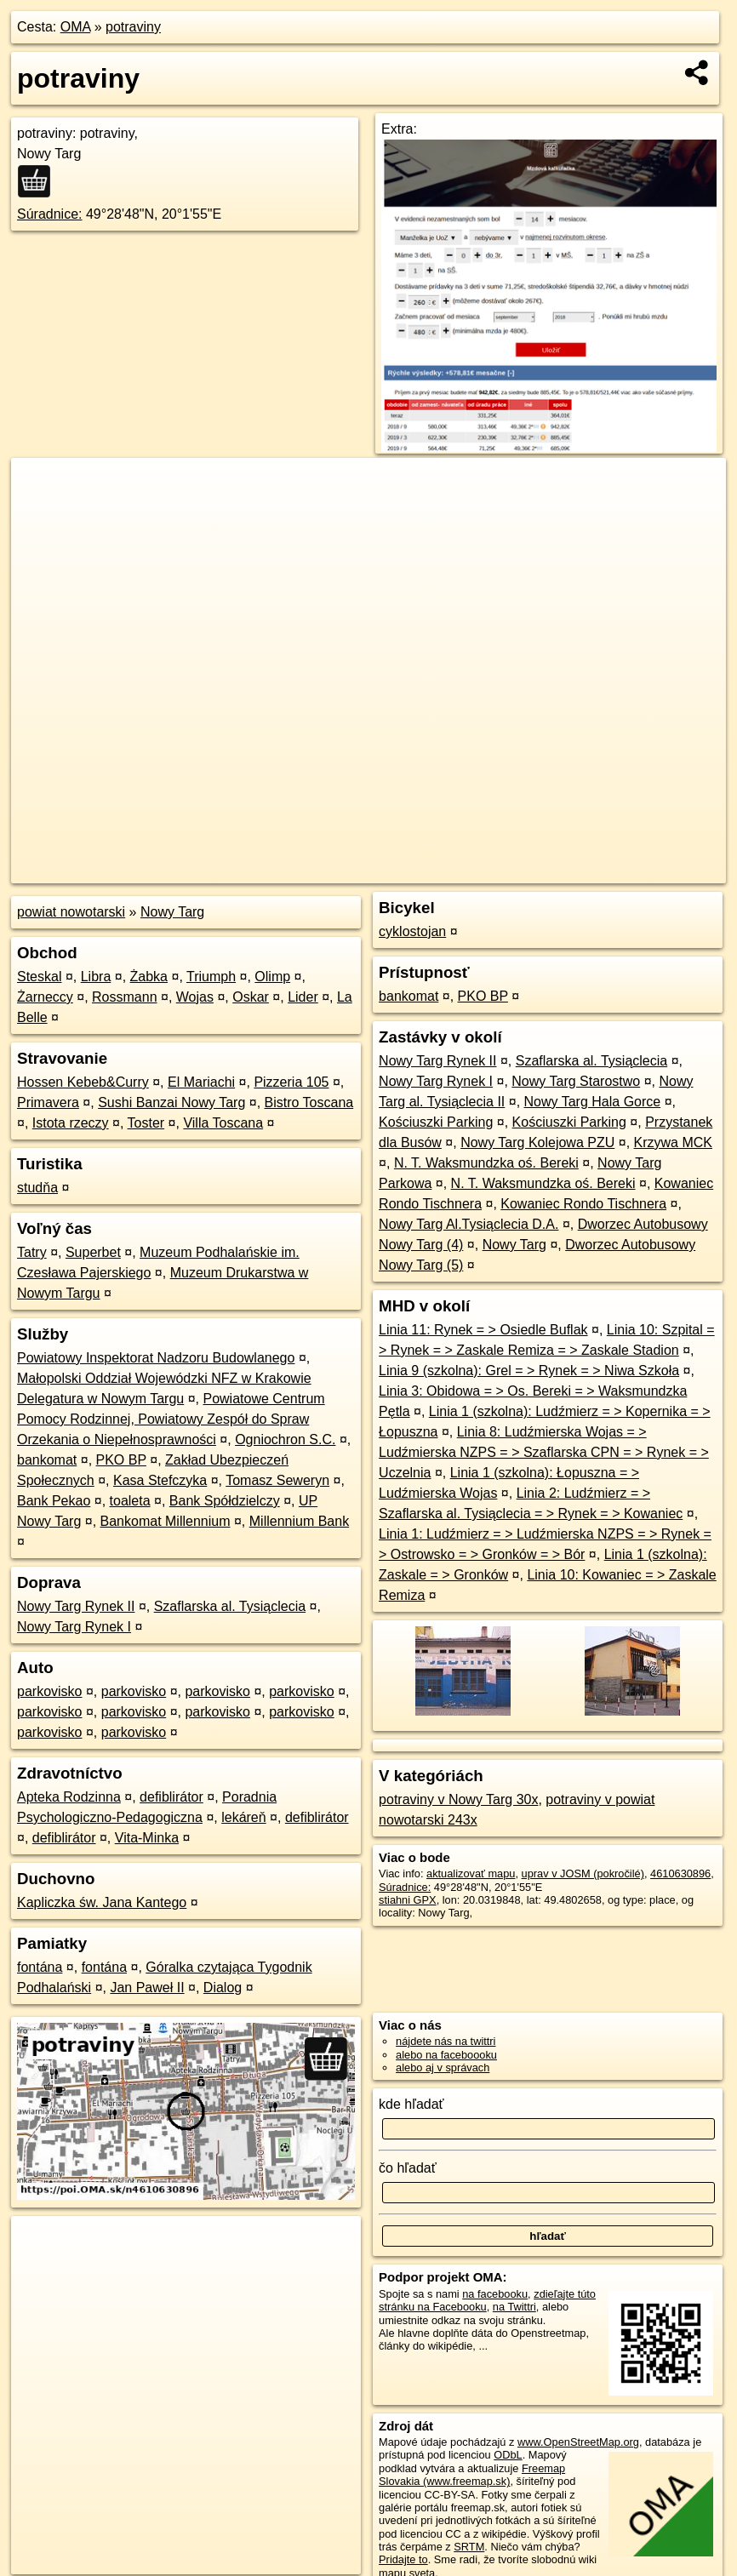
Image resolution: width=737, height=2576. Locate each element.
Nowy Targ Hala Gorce (592, 1101)
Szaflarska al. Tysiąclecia (230, 1606)
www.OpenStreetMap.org (578, 2442)
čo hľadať (408, 2168)
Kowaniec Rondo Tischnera (583, 1204)
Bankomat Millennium (165, 1521)
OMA (75, 27)
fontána (39, 1967)
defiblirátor (171, 1797)
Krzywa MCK (673, 1142)
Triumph (211, 976)
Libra (96, 976)
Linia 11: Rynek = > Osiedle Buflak (483, 1329)
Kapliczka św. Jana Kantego (101, 1902)
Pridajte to (403, 2559)
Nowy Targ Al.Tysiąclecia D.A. (468, 1224)
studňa (37, 1187)
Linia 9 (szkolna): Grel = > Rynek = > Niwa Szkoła (529, 1370)
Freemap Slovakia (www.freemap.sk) (472, 2474)
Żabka (149, 976)
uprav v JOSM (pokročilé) (583, 1873)
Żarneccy (45, 997)
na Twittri (514, 2306)
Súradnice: (50, 214)
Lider (303, 997)
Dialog (222, 1987)
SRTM (469, 2546)
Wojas (195, 997)
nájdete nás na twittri (445, 2041)
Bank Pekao (53, 1501)
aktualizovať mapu (470, 1873)
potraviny (133, 27)
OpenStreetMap (432, 870)
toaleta (130, 1501)
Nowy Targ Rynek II (75, 1606)
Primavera (48, 1102)
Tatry (32, 1252)
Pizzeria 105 (291, 1082)
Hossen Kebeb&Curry (83, 1082)
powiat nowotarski (71, 912)
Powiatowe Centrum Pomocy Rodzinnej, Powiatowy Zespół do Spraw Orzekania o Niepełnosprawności (171, 1419)
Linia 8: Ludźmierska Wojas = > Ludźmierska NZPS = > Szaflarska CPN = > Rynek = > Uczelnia (544, 1452)
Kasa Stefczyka (160, 1480)
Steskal (39, 976)
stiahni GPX (408, 1899)
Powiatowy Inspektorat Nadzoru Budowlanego (155, 1358)
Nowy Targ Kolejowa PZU (537, 1142)
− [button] (40, 513)
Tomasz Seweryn (277, 1480)
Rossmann (124, 997)
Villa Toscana (223, 1123)
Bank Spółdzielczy (224, 1501)
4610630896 (680, 1873)
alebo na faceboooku (446, 2054)
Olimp (272, 976)
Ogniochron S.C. (285, 1439)
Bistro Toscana (309, 1102)
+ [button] (40, 487)
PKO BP (121, 1460)
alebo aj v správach (442, 2067)
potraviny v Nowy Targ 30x (458, 1799)
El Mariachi (201, 1082)
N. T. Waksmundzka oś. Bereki (486, 1163)
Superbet (93, 1252)
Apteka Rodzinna (69, 1797)
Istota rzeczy (70, 1123)
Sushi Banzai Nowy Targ (171, 1102)
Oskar (250, 997)
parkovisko (49, 1691)
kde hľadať (411, 2104)
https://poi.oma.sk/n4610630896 (650, 870)
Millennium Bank (299, 1521)
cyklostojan (412, 931)
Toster (146, 1123)
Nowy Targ (172, 912)
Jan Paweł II (147, 1987)
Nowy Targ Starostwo (575, 1081)
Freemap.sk (521, 870)
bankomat (47, 1460)
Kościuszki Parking (436, 1122)
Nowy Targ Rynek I (74, 1626)
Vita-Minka (147, 1838)
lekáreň (243, 1817)
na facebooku (495, 2294)
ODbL (508, 2454)
